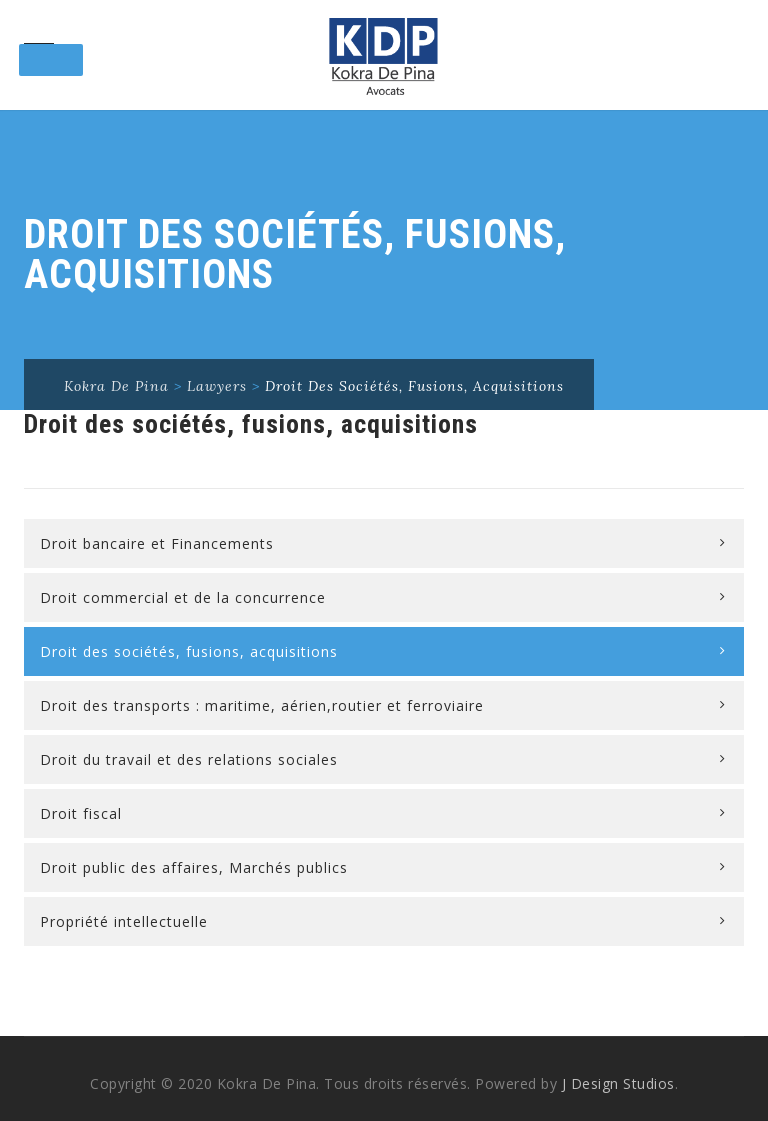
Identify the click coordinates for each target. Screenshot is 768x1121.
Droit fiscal (81, 813)
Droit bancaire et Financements (157, 543)
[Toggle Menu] (51, 60)
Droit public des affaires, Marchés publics (194, 867)
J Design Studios (618, 1083)
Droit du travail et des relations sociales (189, 759)
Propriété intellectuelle (124, 921)
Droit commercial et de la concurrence (183, 597)
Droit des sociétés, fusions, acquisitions (189, 651)
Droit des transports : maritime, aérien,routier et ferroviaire (262, 705)
